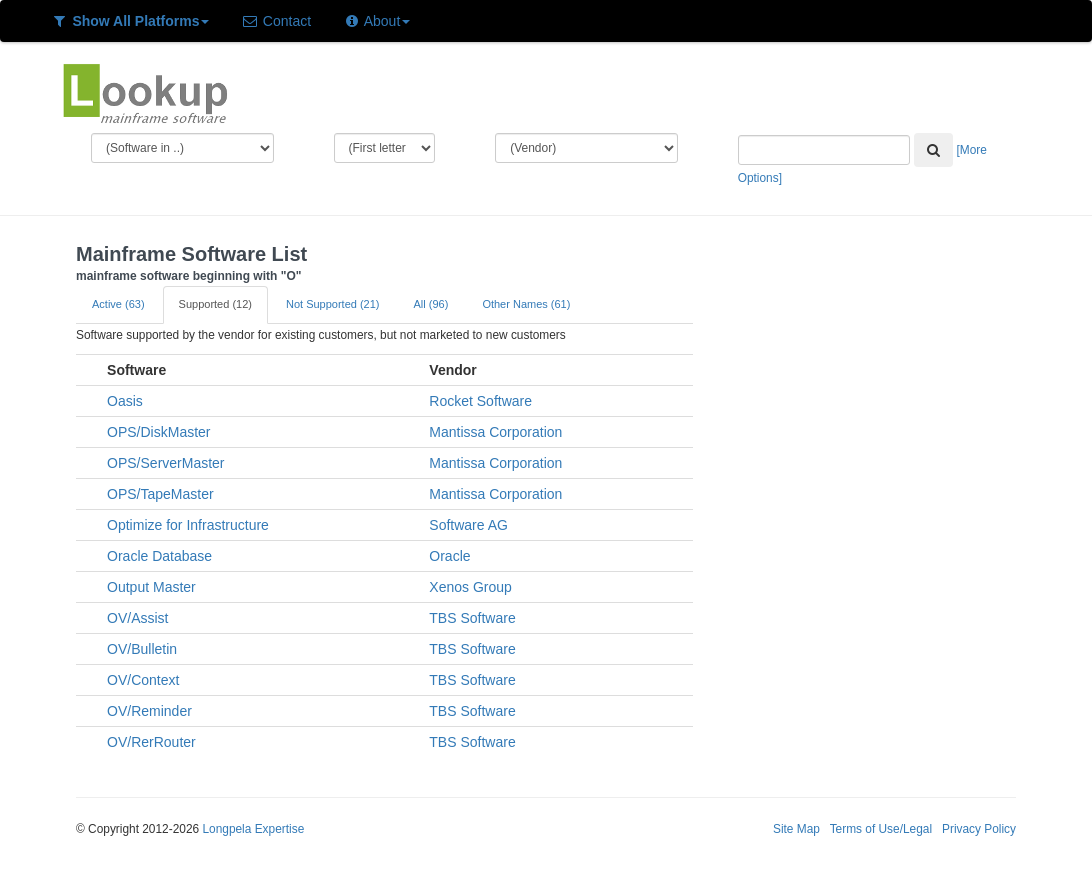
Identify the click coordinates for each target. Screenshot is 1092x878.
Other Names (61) (526, 304)
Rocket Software (480, 401)
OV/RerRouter (151, 742)
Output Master (151, 587)
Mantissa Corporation (495, 432)
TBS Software (472, 618)
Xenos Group (470, 587)
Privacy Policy (979, 829)
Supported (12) (215, 304)
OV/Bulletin (142, 649)
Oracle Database (159, 556)
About (376, 21)
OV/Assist (137, 618)
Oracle (449, 556)
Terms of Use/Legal (881, 829)
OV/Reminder (149, 711)
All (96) (431, 304)
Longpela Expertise (253, 829)
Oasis (125, 401)
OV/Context (143, 680)
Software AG (468, 525)
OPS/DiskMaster (158, 432)
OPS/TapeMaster (160, 494)
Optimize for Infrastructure (188, 525)
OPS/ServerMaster (165, 463)
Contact (276, 21)
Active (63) (118, 304)
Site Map (796, 829)
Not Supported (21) (333, 304)
